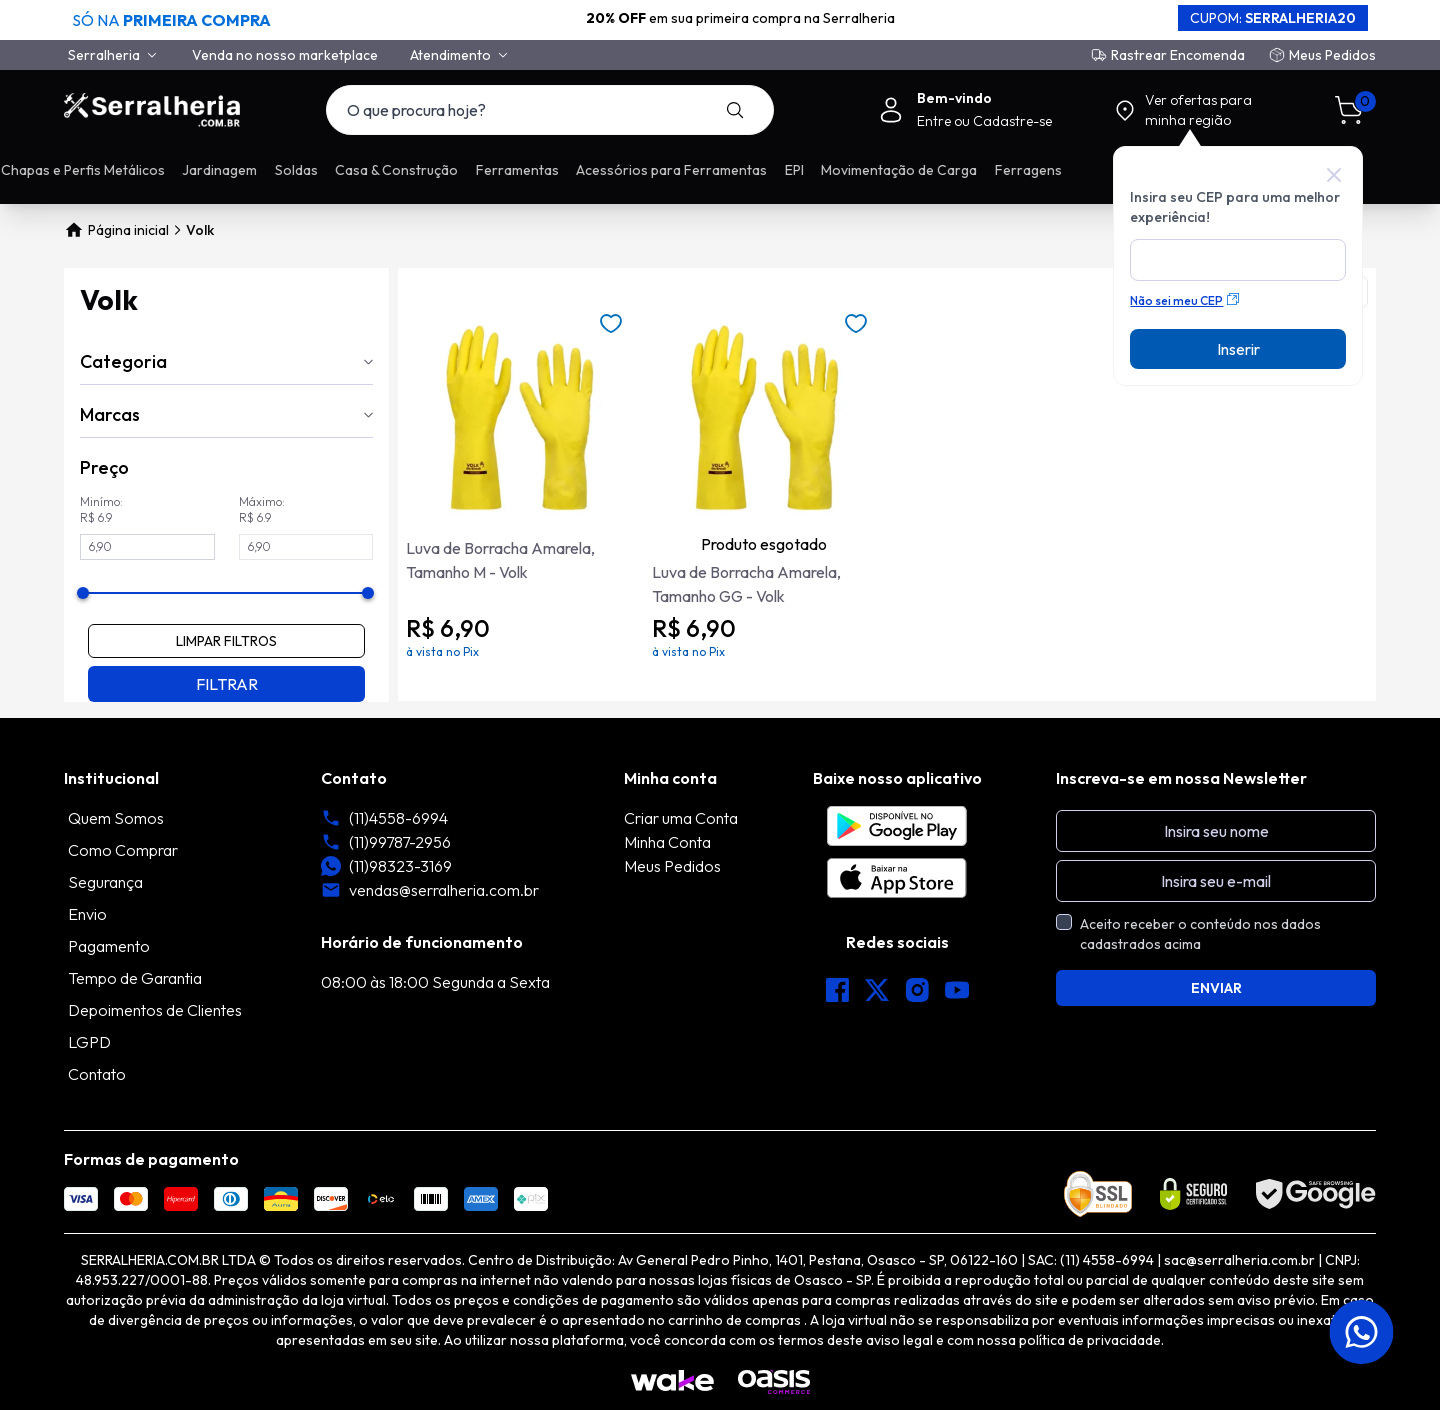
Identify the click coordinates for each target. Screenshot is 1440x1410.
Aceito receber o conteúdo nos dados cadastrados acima (1200, 934)
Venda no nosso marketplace (285, 55)
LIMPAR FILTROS (226, 641)
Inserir (1238, 349)
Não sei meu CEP (1184, 300)
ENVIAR (1216, 988)
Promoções (261, 170)
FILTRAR (227, 684)
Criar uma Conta (681, 818)
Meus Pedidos (1332, 55)
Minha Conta (667, 842)
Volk (200, 230)
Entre (935, 121)
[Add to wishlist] (611, 324)
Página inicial (116, 230)
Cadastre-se (1012, 121)
